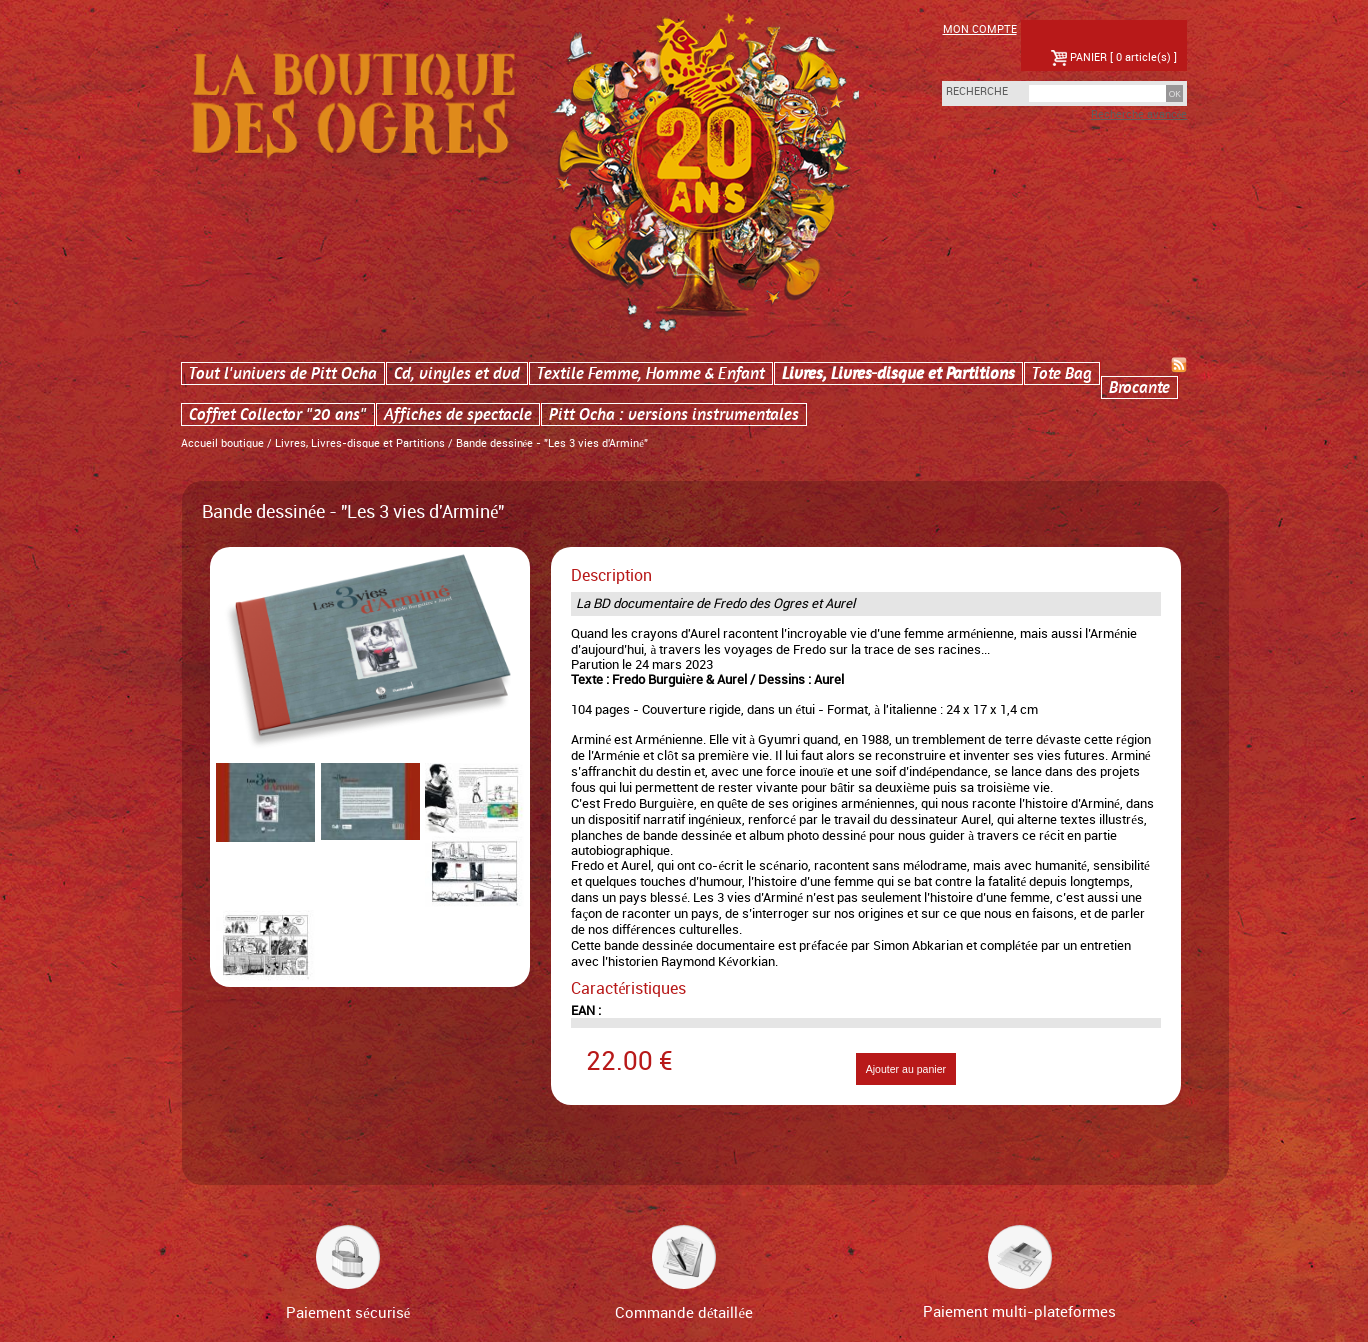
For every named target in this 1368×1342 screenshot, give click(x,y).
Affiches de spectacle (458, 414)
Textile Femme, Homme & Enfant (651, 373)
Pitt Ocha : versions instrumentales (674, 414)
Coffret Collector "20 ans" (278, 414)
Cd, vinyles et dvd (457, 373)
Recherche (966, 92)
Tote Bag (1062, 373)
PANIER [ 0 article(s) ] (1114, 58)
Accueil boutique (222, 444)
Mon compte (980, 30)
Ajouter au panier (906, 1069)
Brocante (1139, 387)
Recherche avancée (1139, 115)
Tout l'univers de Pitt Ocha (283, 373)
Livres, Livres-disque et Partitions (898, 373)
